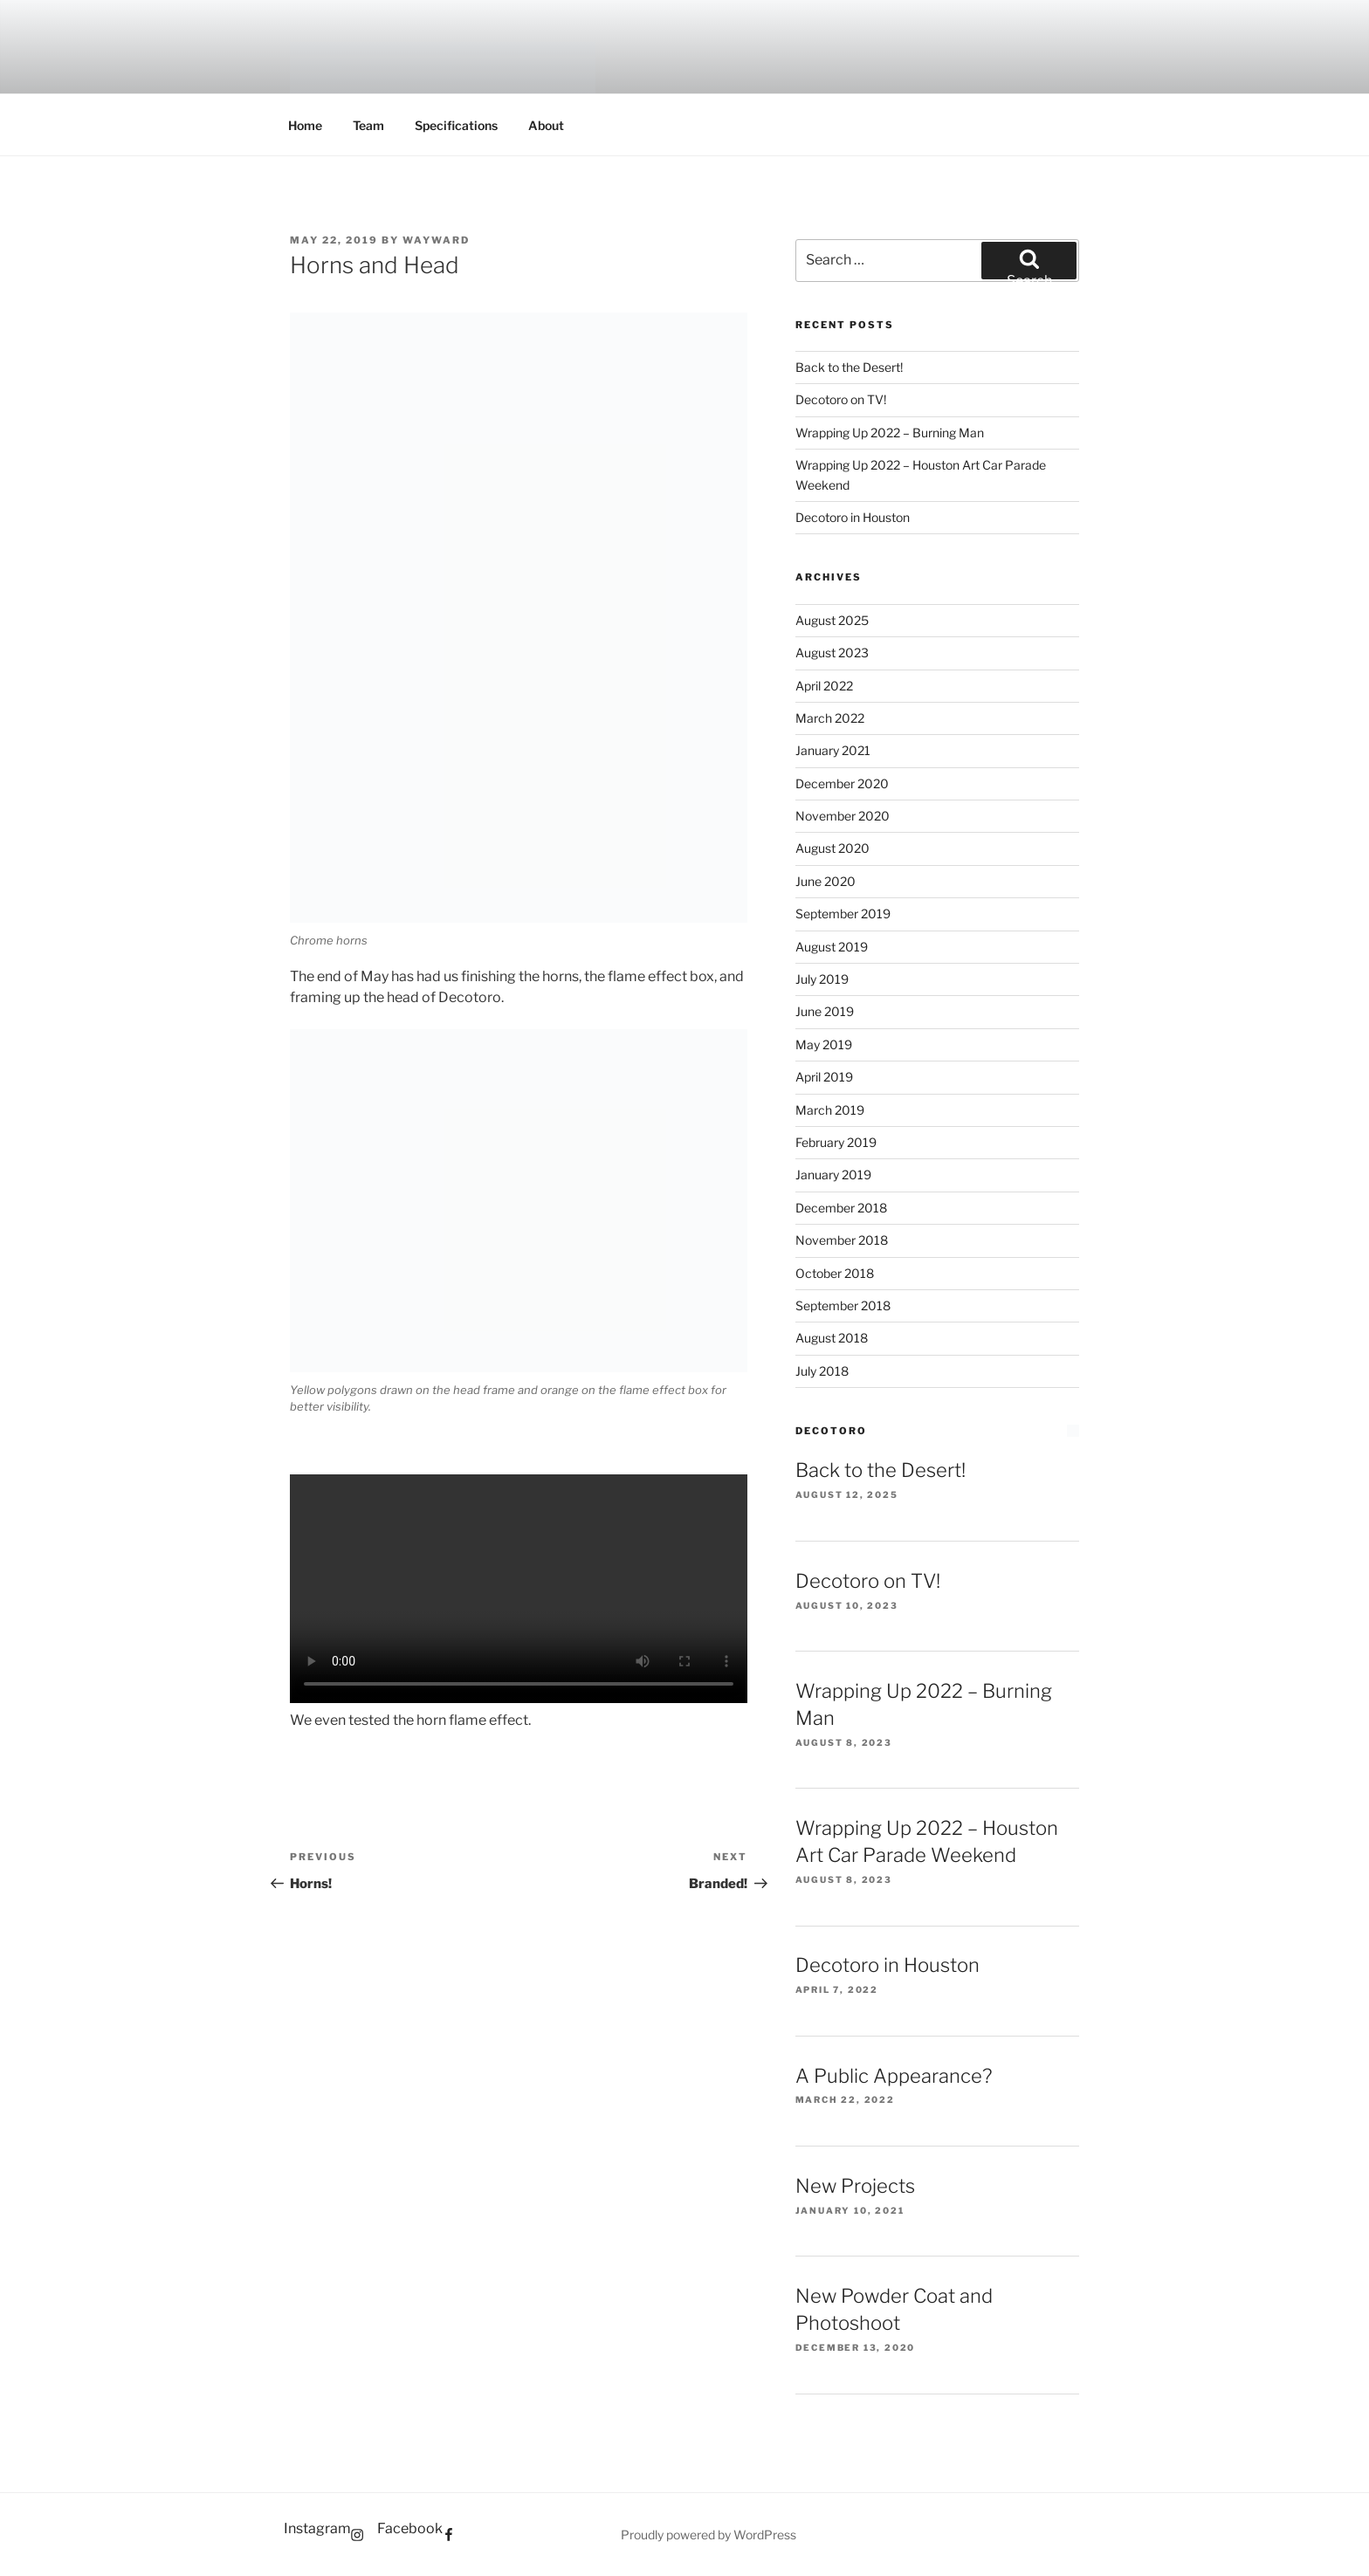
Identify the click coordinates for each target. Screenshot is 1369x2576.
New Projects (855, 2185)
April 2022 (824, 685)
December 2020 (842, 783)
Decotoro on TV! (840, 399)
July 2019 (822, 979)
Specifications (456, 125)
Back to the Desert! (849, 367)
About (546, 125)
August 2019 (831, 946)
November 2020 (842, 815)
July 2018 (822, 1371)
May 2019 (823, 1044)
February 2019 (836, 1142)
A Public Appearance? (893, 2075)
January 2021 (832, 750)
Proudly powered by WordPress (708, 2534)
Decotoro (831, 1431)
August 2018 (831, 1337)
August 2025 (832, 620)
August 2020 (832, 848)
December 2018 (841, 1207)
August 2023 (832, 652)
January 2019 (833, 1174)
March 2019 (829, 1110)
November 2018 (841, 1240)
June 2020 (825, 881)
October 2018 (834, 1273)
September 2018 (843, 1305)
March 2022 (829, 718)
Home (305, 125)
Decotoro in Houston (852, 517)
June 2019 (824, 1011)
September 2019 (843, 913)
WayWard (436, 240)
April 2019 (824, 1076)
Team (368, 125)
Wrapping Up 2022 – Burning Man (889, 432)
